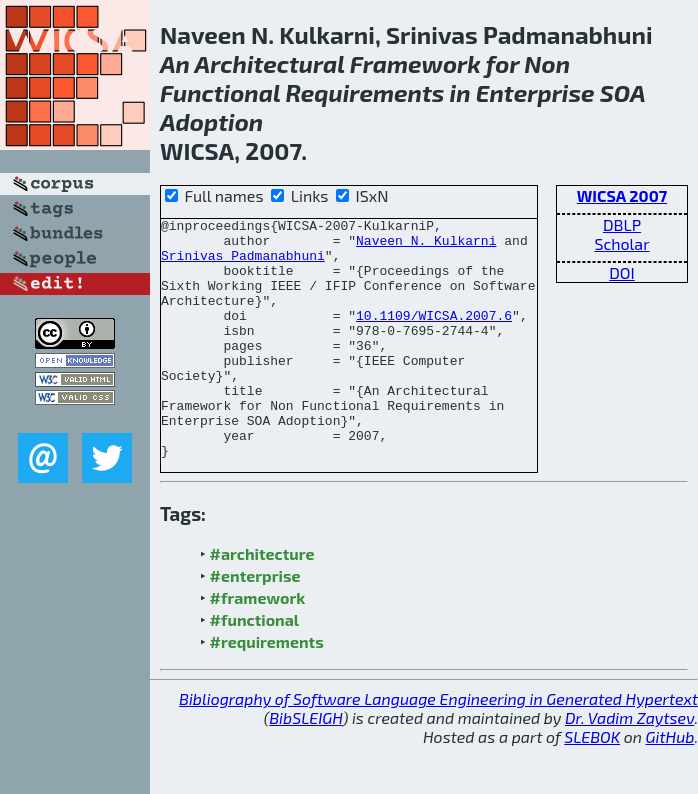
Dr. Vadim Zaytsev (629, 765)
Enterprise (535, 92)
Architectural (270, 63)
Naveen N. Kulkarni (426, 246)
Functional (220, 92)
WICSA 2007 (622, 195)
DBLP (622, 224)
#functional (255, 667)
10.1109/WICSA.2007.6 (434, 336)
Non (547, 63)
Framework (415, 63)
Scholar (621, 243)
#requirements (267, 689)
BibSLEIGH (305, 765)
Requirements (364, 92)
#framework (258, 645)
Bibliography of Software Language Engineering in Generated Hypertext (438, 746)
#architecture (262, 601)
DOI (622, 272)
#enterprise (255, 623)
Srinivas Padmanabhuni (243, 264)
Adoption (211, 121)
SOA (622, 92)
